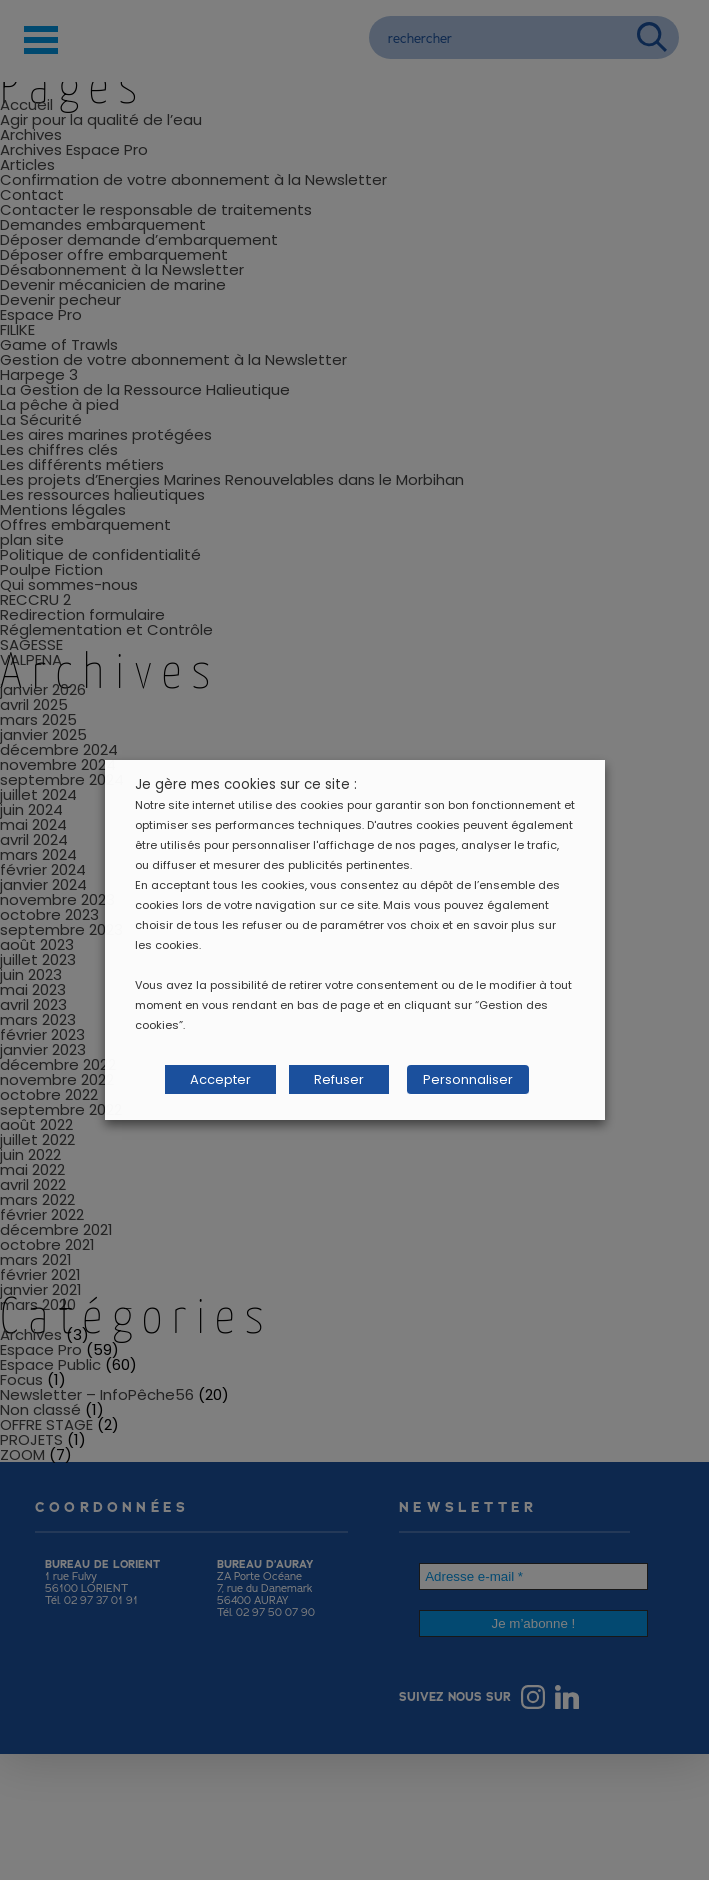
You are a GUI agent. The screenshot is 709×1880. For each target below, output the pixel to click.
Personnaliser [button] (468, 1079)
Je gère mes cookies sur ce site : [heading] (246, 784)
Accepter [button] (220, 1079)
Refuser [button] (339, 1079)
